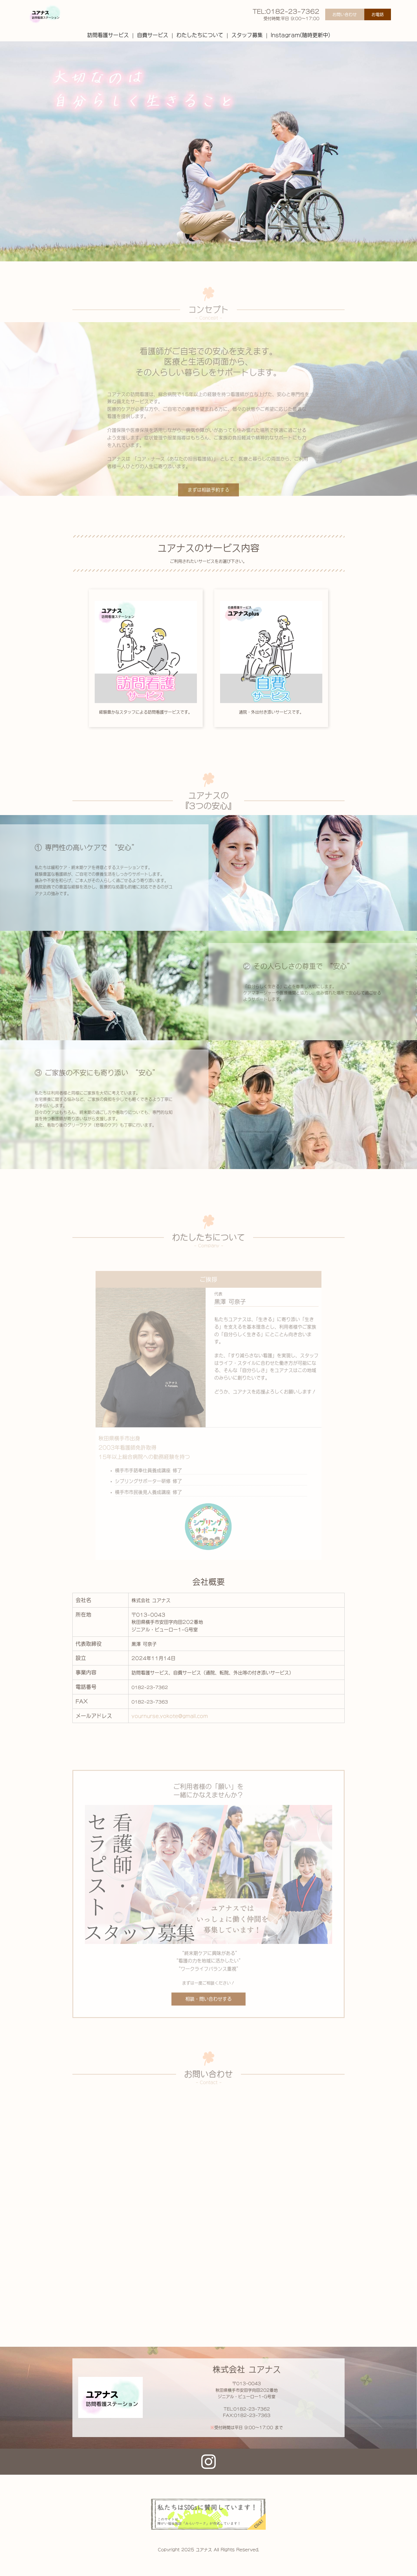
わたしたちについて (199, 35)
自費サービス (152, 35)
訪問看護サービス (108, 35)
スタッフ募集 (247, 35)
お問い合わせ (344, 14)
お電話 (378, 14)
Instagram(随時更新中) (300, 35)
